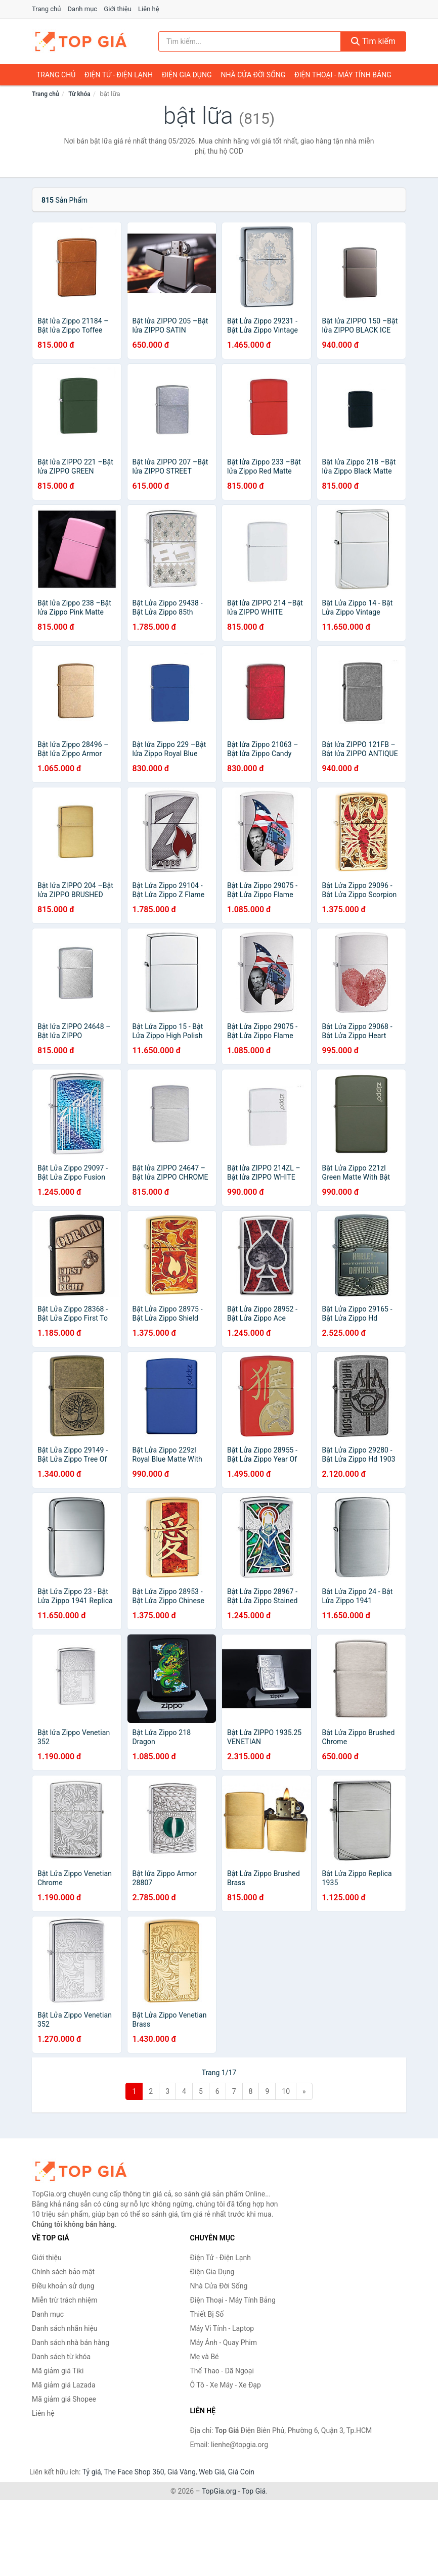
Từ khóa (79, 94)
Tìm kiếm (373, 41)
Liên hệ (148, 9)
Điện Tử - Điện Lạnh (118, 75)
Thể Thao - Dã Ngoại (222, 2371)
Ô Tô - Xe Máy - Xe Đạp (225, 2385)
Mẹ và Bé (204, 2357)
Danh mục (83, 9)
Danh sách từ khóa (61, 2357)
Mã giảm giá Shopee (64, 2399)
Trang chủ (46, 9)
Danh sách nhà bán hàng (70, 2342)
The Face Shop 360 (134, 2472)
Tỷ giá (91, 2472)
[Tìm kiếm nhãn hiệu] (249, 41)
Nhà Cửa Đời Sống (253, 75)
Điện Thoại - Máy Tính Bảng (342, 75)
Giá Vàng (181, 2472)
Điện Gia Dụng (186, 75)
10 (286, 2091)
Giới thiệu (117, 9)
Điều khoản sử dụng (63, 2286)
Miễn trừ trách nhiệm (64, 2300)
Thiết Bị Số (207, 2314)
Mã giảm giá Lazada (64, 2385)
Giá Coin (241, 2472)
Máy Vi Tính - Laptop (222, 2328)
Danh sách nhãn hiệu (65, 2328)
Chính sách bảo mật (63, 2272)
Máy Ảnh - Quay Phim (223, 2342)
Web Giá (212, 2472)
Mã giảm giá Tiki (57, 2371)
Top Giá (254, 2491)
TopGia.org (219, 2491)
